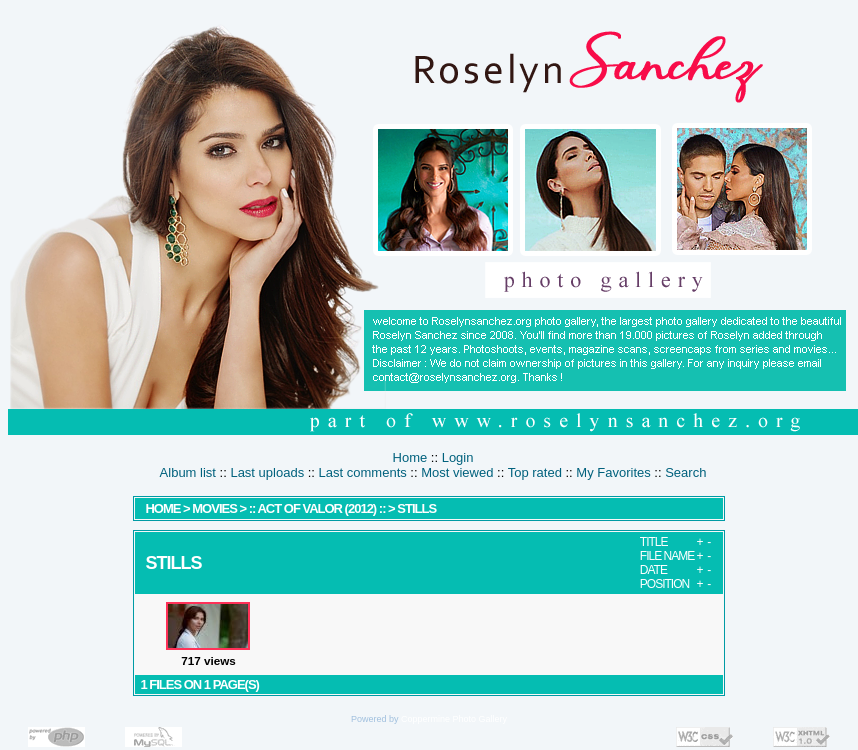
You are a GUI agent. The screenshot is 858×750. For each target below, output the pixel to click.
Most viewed (457, 472)
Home (410, 457)
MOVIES (214, 508)
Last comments (363, 472)
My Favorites (613, 472)
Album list (188, 472)
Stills (416, 508)
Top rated (535, 472)
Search (685, 472)
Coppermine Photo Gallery (454, 719)
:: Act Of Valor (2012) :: (318, 508)
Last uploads (267, 472)
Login (458, 457)
